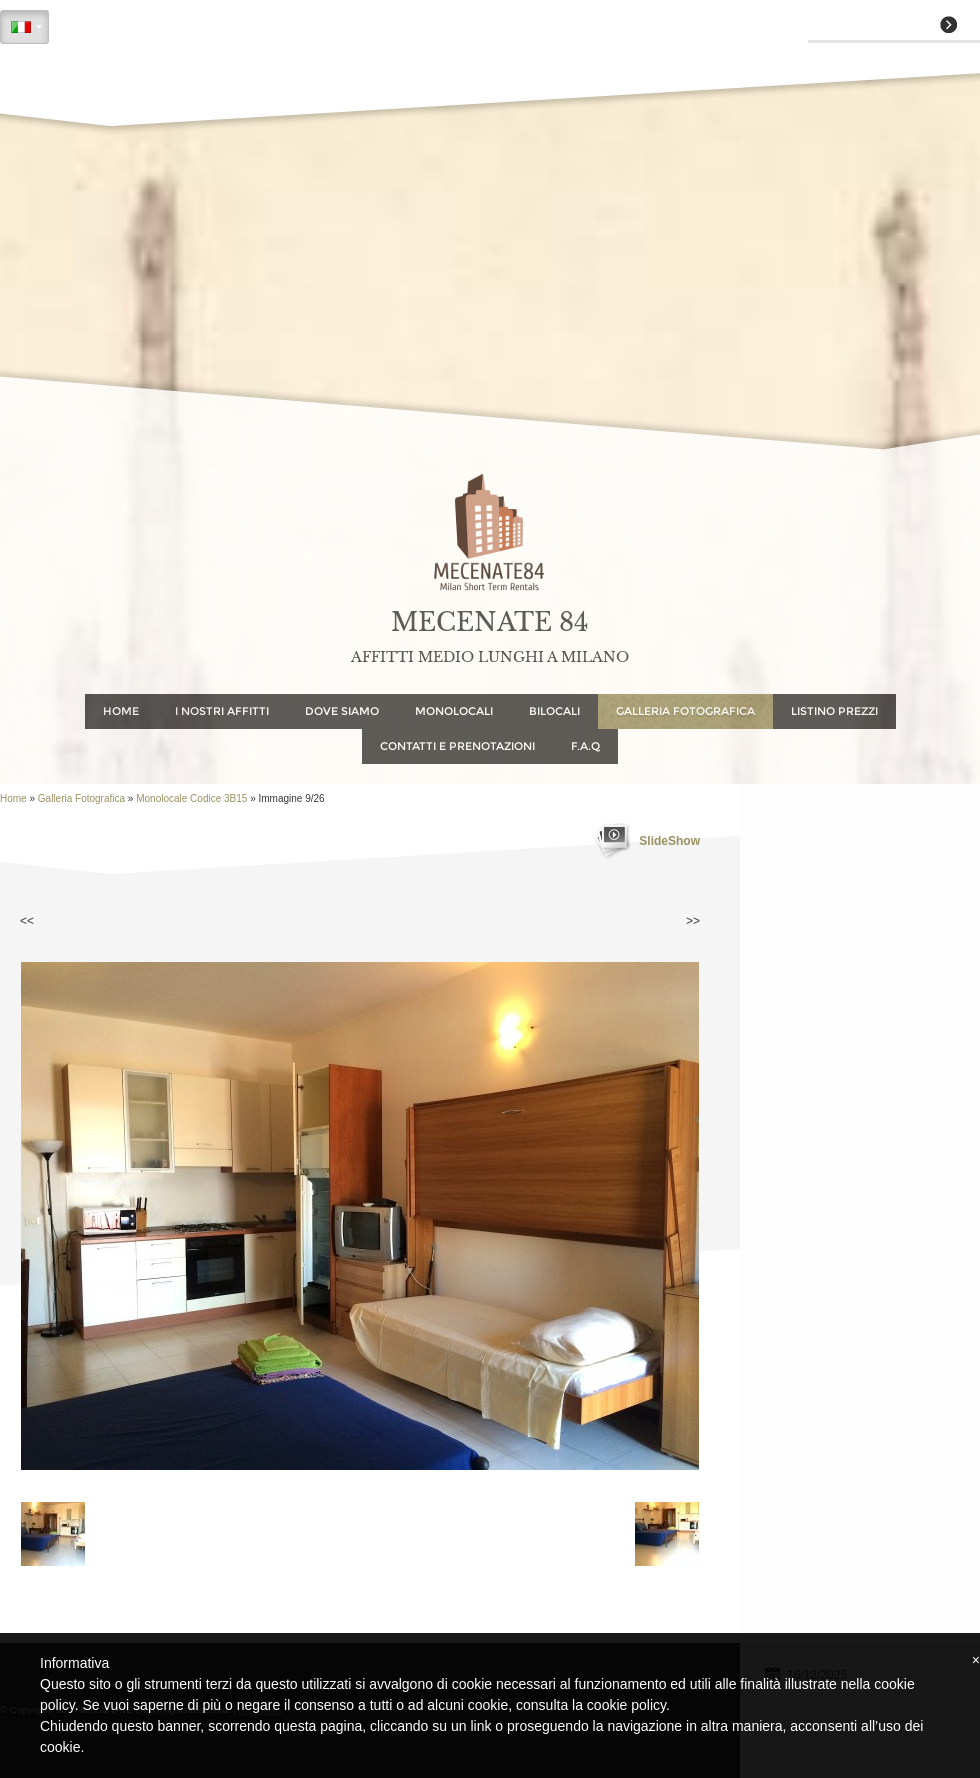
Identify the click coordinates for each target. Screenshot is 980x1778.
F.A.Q (585, 746)
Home (121, 711)
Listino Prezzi (834, 711)
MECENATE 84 (490, 622)
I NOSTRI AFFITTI (222, 711)
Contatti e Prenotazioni (457, 746)
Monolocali (454, 711)
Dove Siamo (342, 711)
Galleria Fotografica (685, 711)
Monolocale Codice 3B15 (191, 798)
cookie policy (626, 1705)
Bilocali (554, 711)
